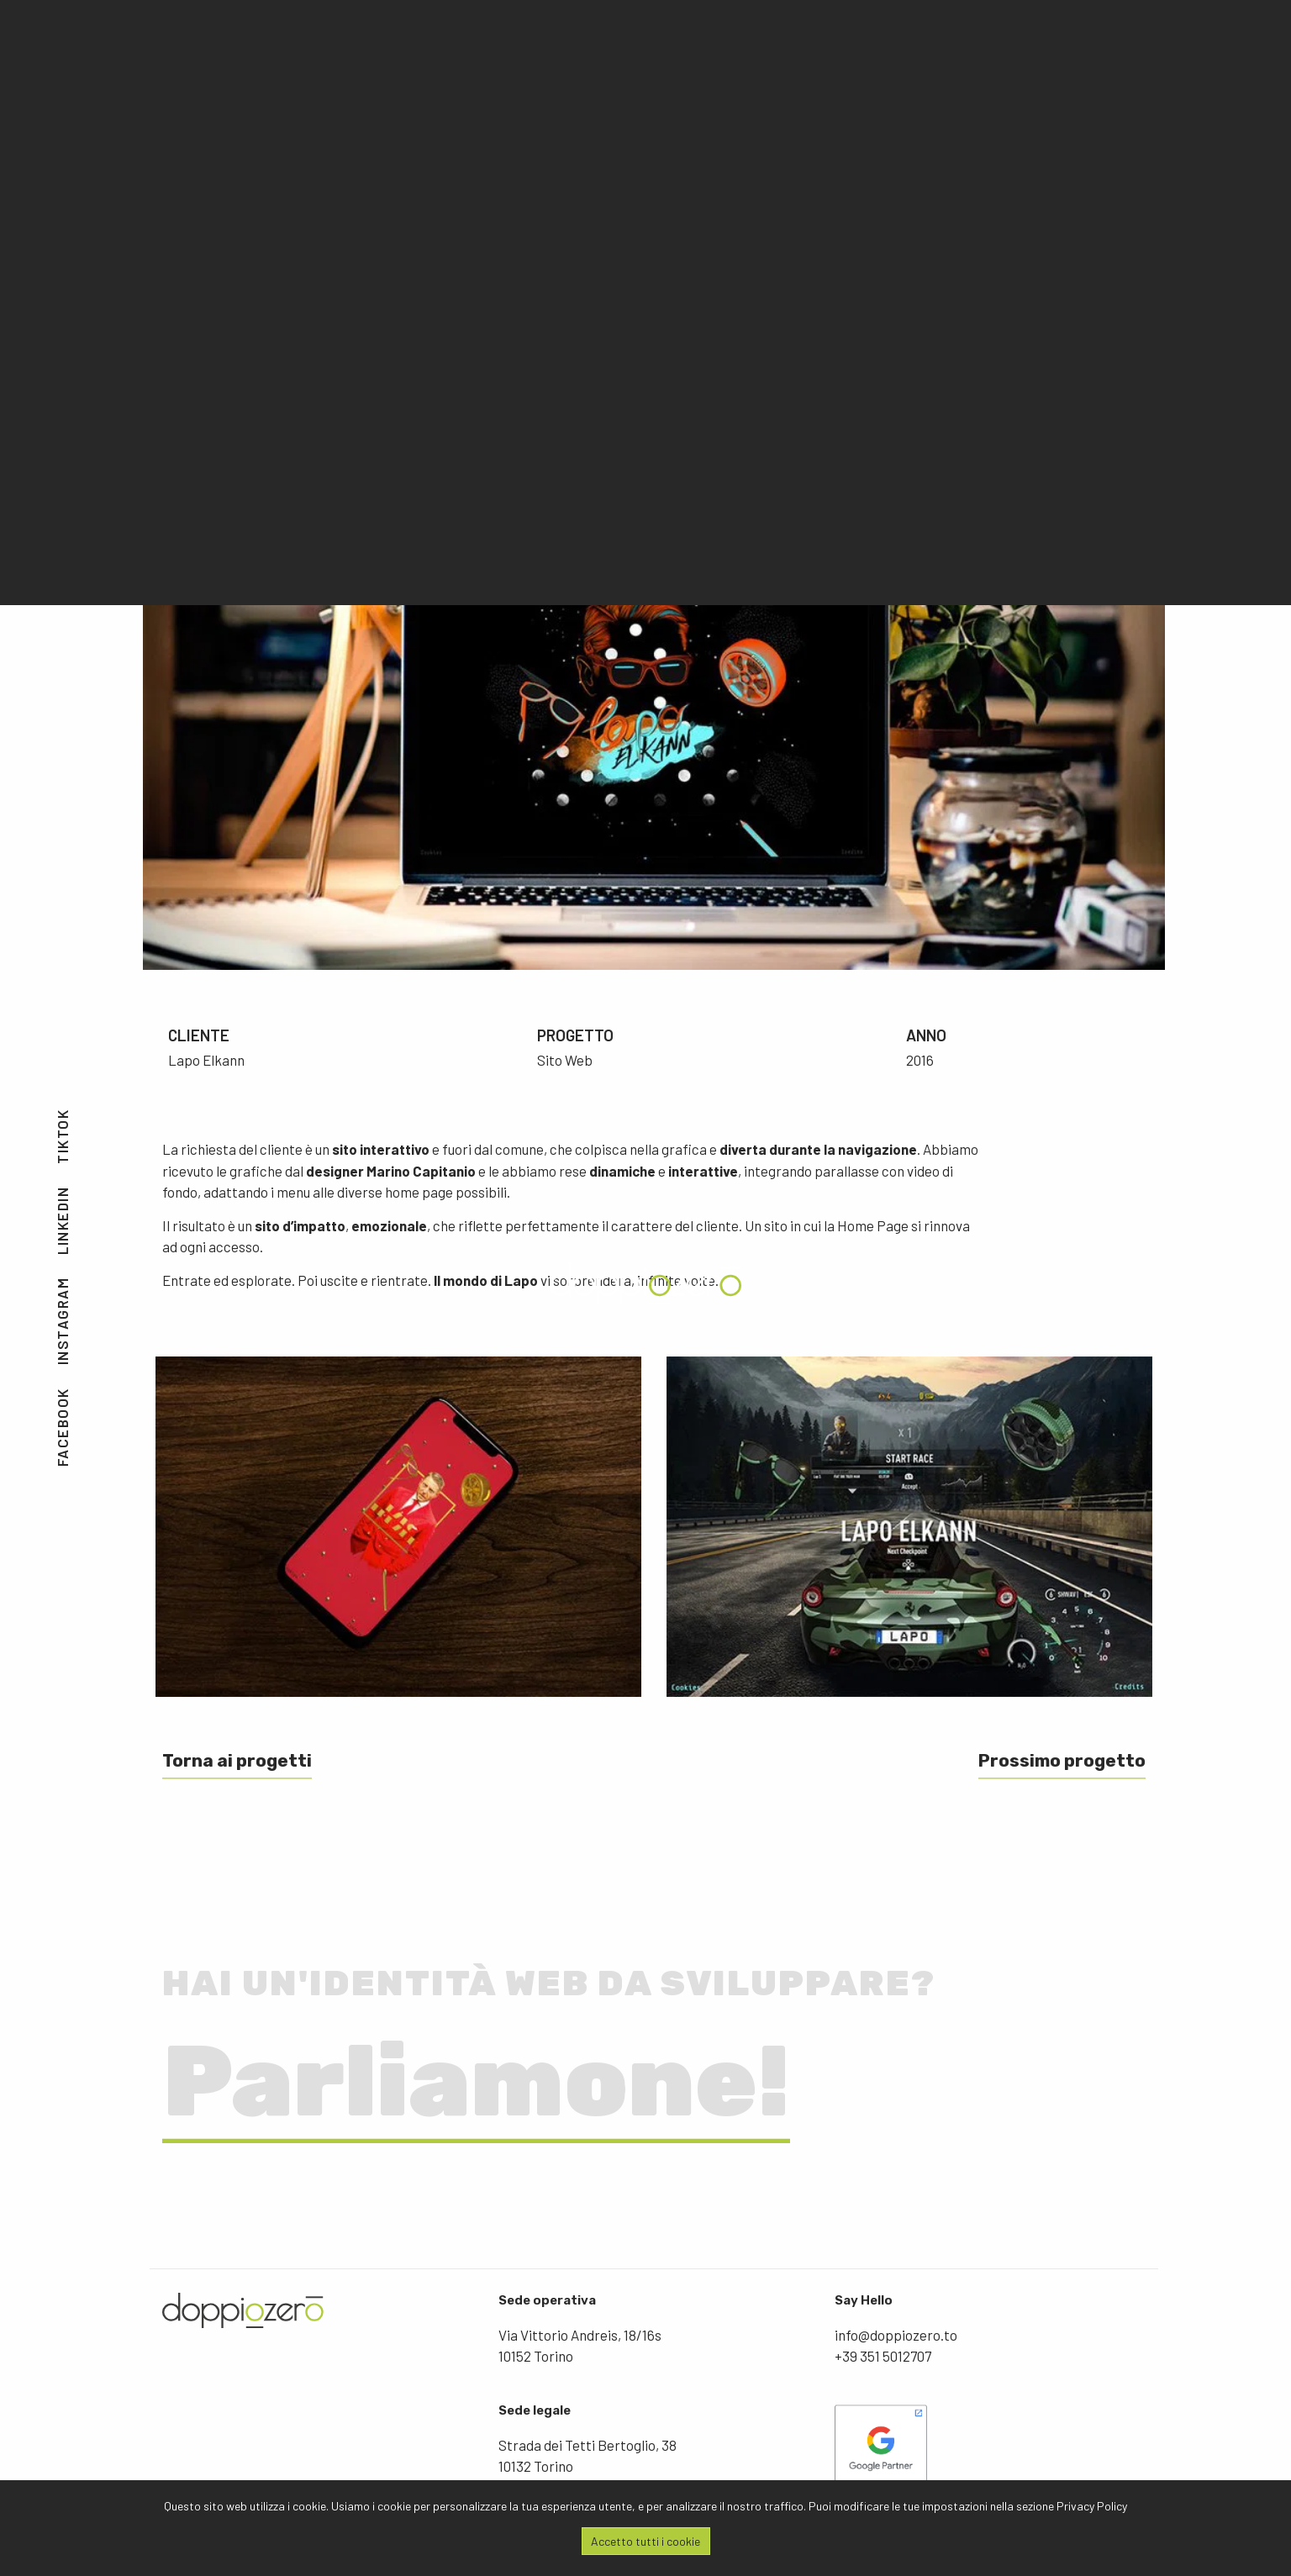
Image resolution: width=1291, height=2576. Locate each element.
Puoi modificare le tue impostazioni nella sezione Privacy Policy (968, 2506)
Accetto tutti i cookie (645, 2541)
